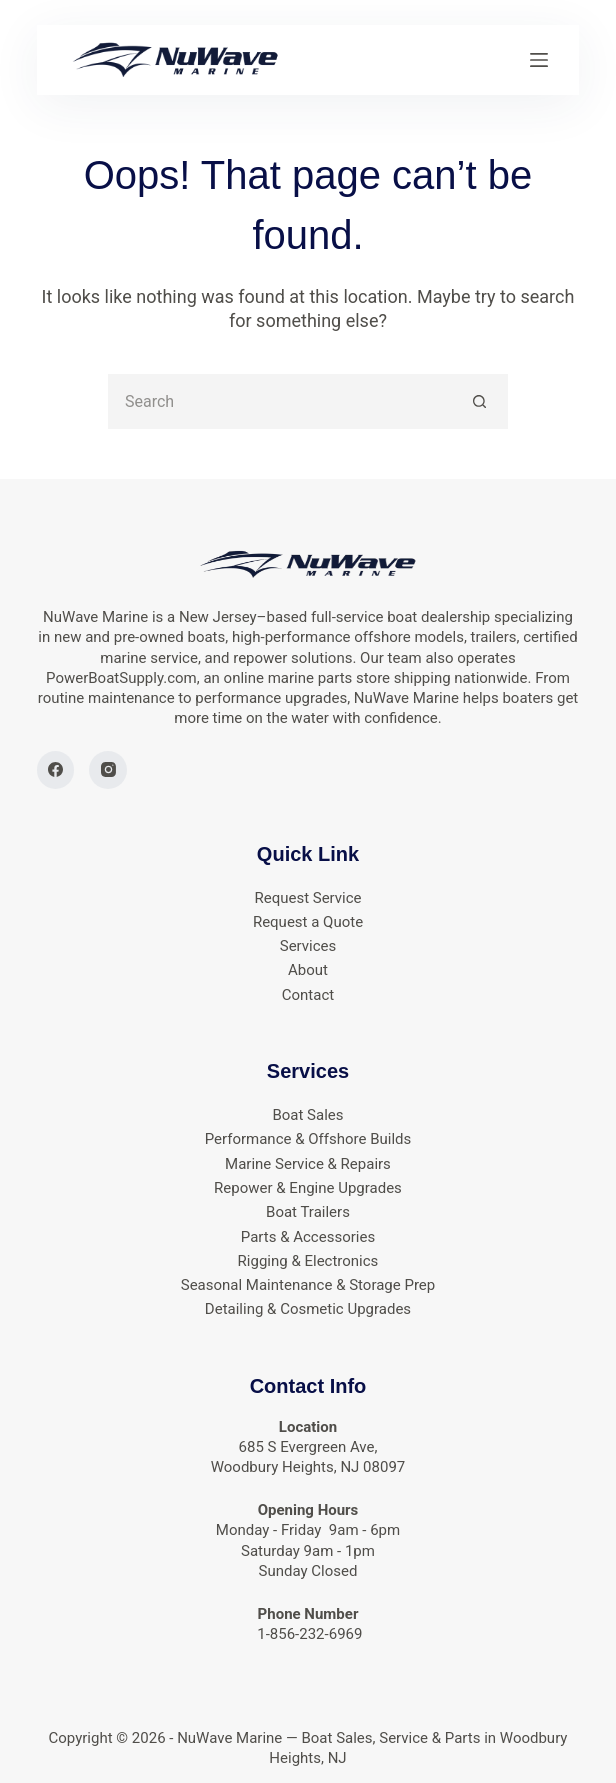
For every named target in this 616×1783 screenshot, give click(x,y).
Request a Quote (308, 922)
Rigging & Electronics (308, 1261)
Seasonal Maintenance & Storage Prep (308, 1285)
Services (308, 946)
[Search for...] (280, 401)
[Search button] (480, 401)
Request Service (307, 898)
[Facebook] (56, 770)
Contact (308, 995)
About (308, 970)
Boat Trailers (308, 1212)
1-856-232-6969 (308, 1634)
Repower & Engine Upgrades (308, 1188)
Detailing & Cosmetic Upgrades (308, 1309)
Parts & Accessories (308, 1237)
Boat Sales (307, 1115)
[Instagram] (108, 770)
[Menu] (539, 60)
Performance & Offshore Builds (308, 1139)
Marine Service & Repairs (308, 1164)
